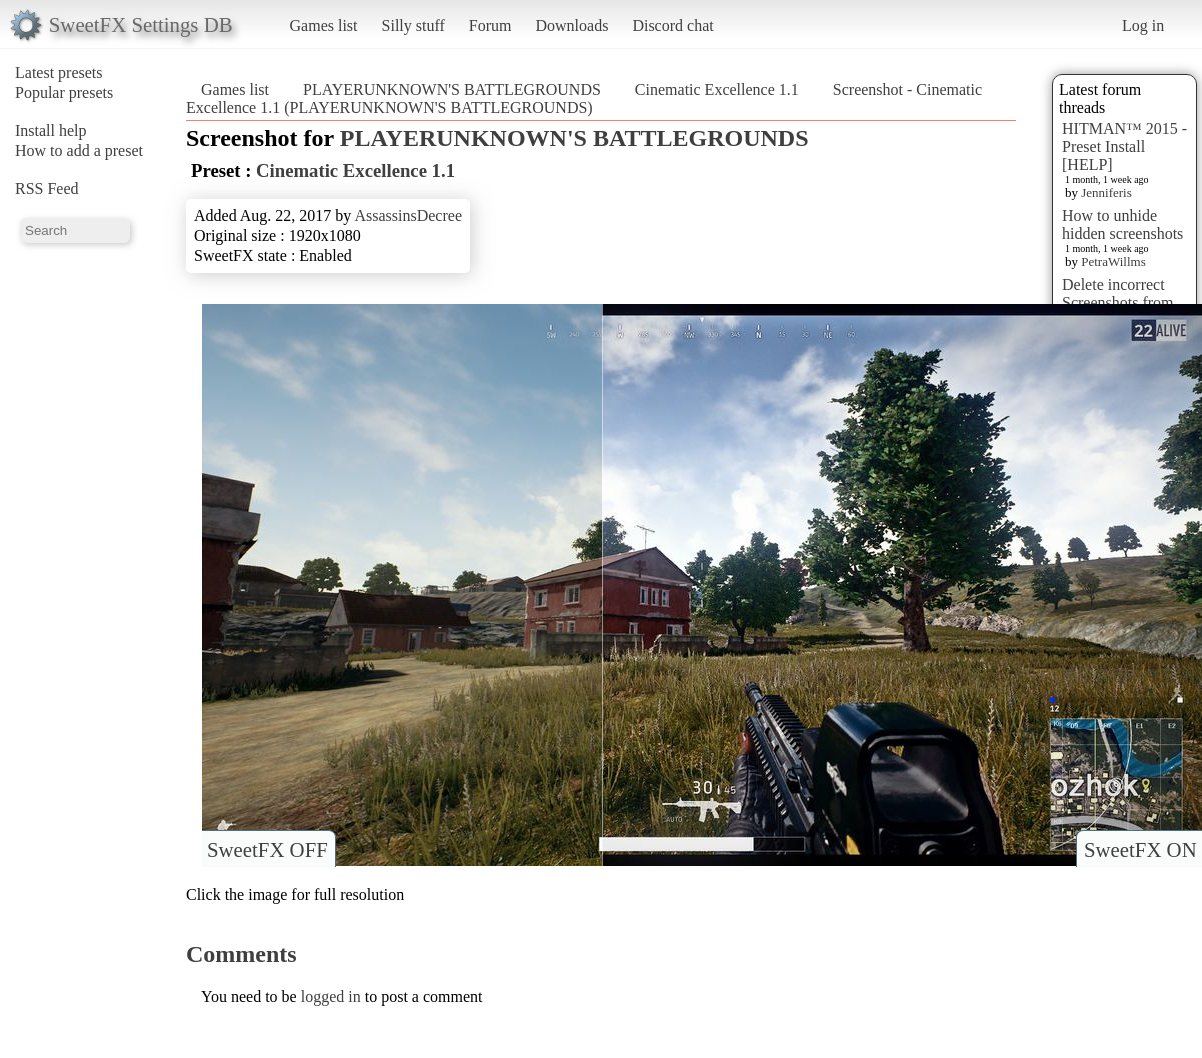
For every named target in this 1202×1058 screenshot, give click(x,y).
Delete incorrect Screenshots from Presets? (1118, 302)
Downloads (571, 25)
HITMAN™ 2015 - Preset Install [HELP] (1124, 146)
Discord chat (672, 25)
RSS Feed (47, 188)
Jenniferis (1106, 192)
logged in (331, 996)
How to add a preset (79, 150)
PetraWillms (1113, 261)
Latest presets (59, 72)
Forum (490, 25)
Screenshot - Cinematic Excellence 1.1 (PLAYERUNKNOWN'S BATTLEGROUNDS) (584, 98)
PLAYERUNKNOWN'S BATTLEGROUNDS (452, 89)
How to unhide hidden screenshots (1122, 224)
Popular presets (64, 92)
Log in (1143, 25)
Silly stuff (413, 25)
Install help (51, 130)
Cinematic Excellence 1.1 (717, 89)
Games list (324, 25)
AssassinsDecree (408, 215)
